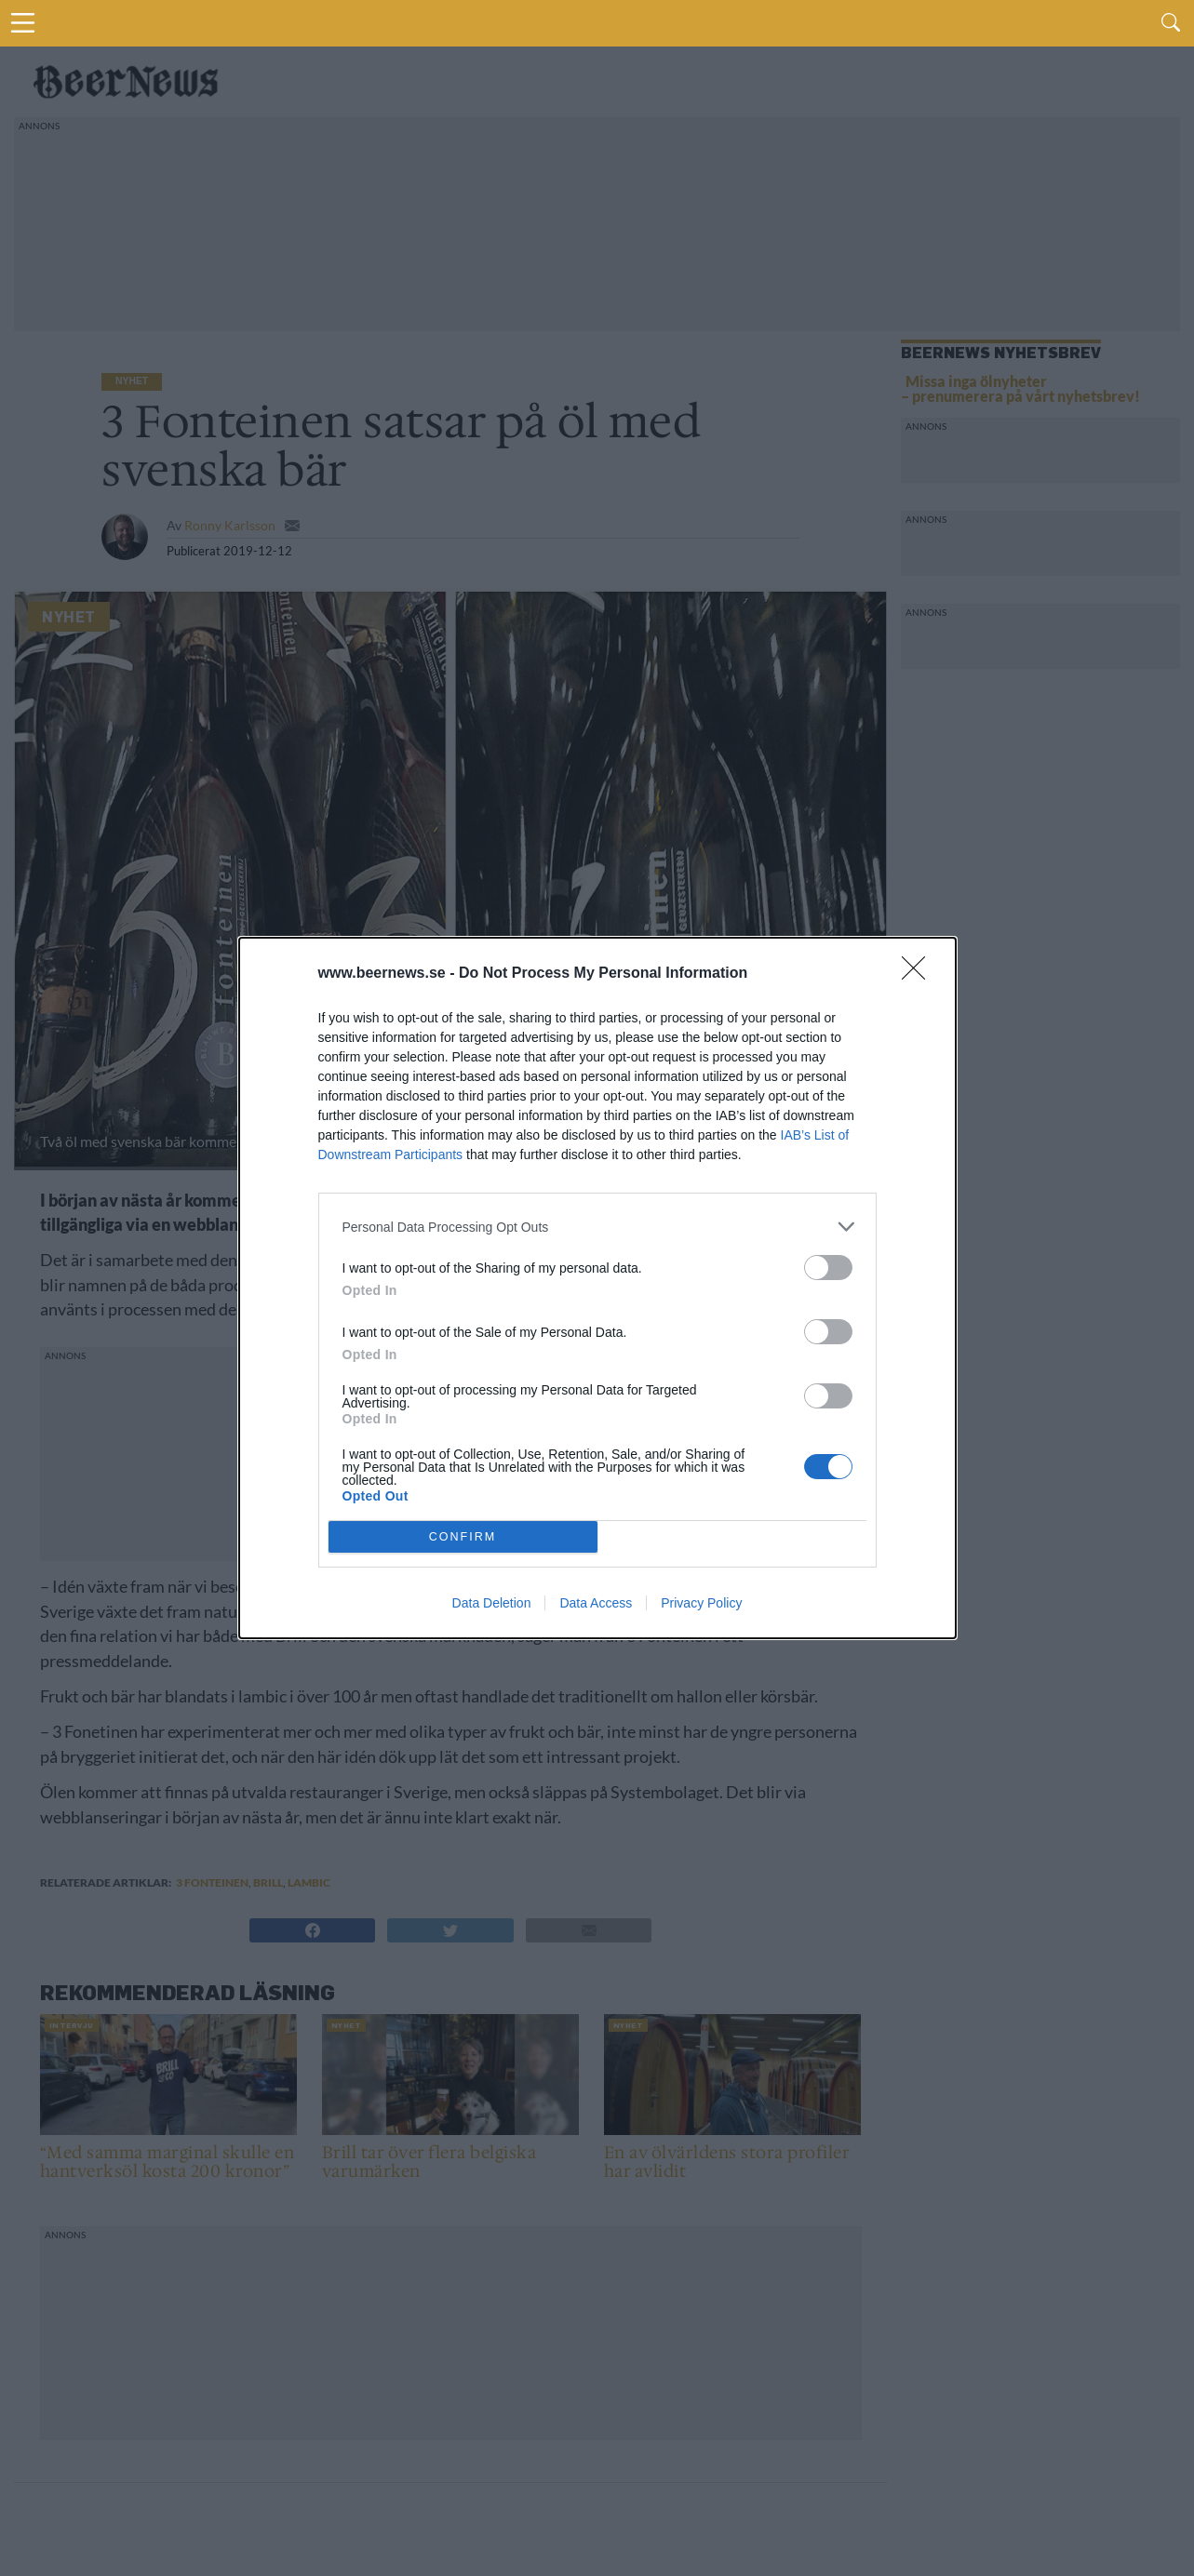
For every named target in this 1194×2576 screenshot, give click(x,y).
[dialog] (597, 1288)
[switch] (828, 1267)
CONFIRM (463, 1536)
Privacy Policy (701, 1602)
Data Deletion (491, 1602)
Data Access (595, 1602)
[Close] (919, 974)
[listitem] (597, 1226)
